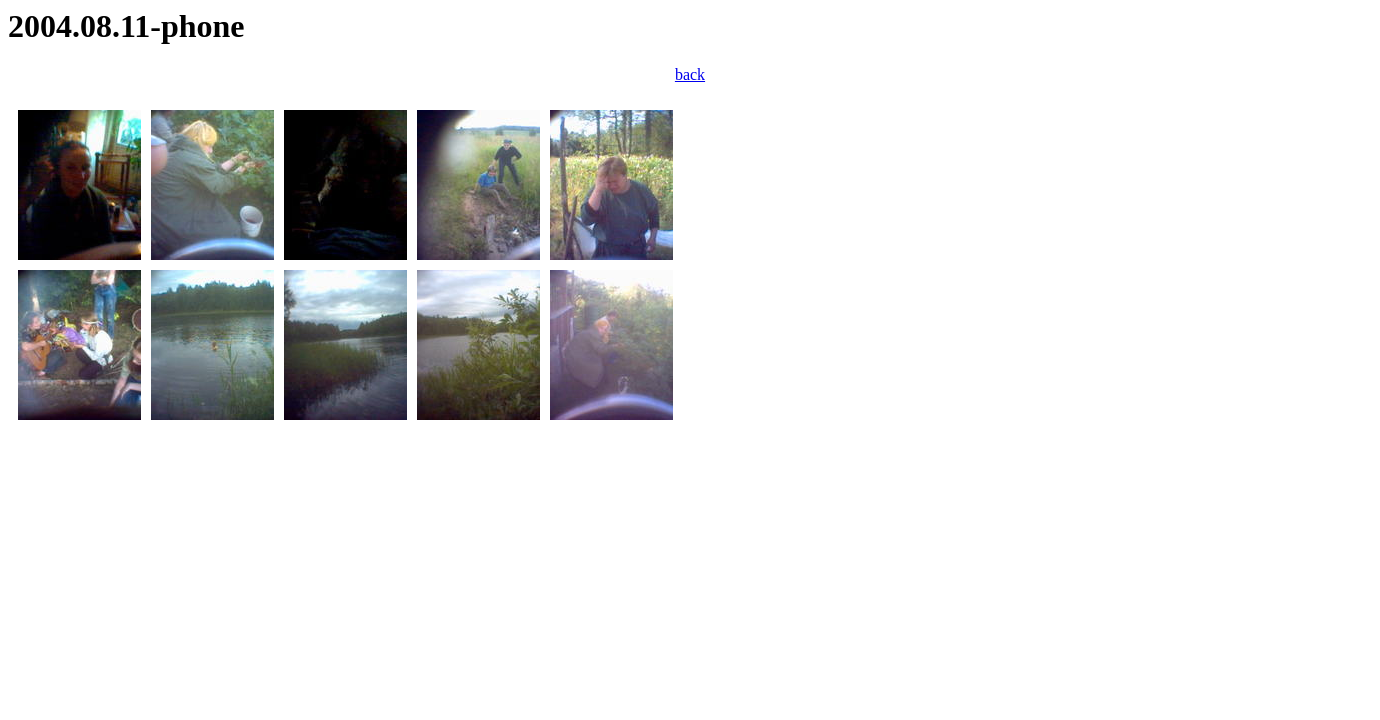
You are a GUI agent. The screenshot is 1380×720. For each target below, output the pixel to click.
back (690, 74)
